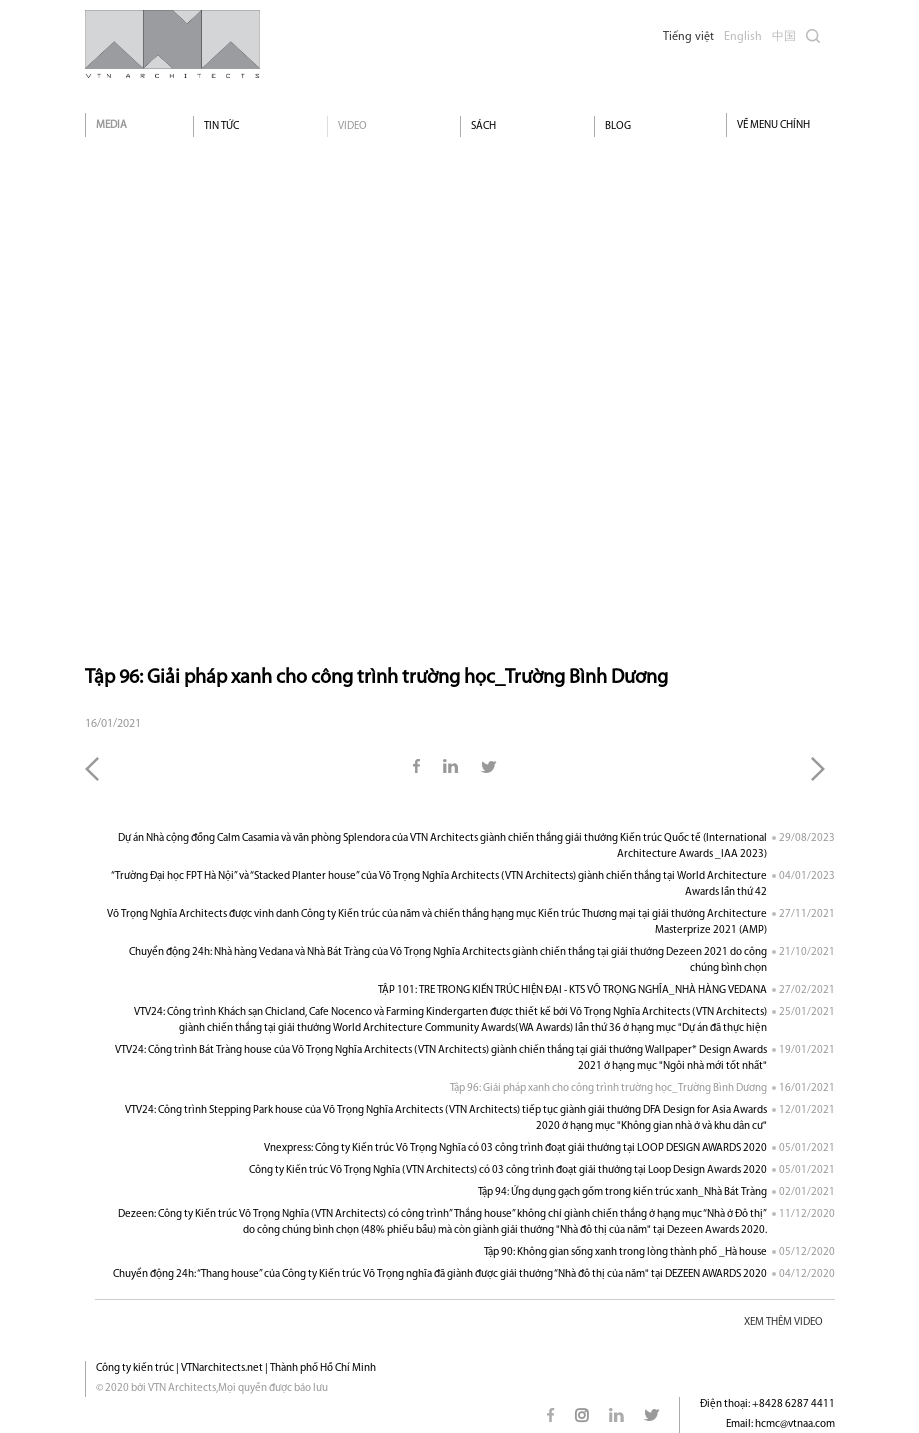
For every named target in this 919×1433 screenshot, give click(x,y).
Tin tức (221, 126)
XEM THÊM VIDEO (783, 1322)
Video (352, 126)
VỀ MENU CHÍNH (773, 125)
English (743, 37)
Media (111, 125)
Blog (618, 126)
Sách (483, 126)
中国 (784, 37)
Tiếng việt (688, 37)
